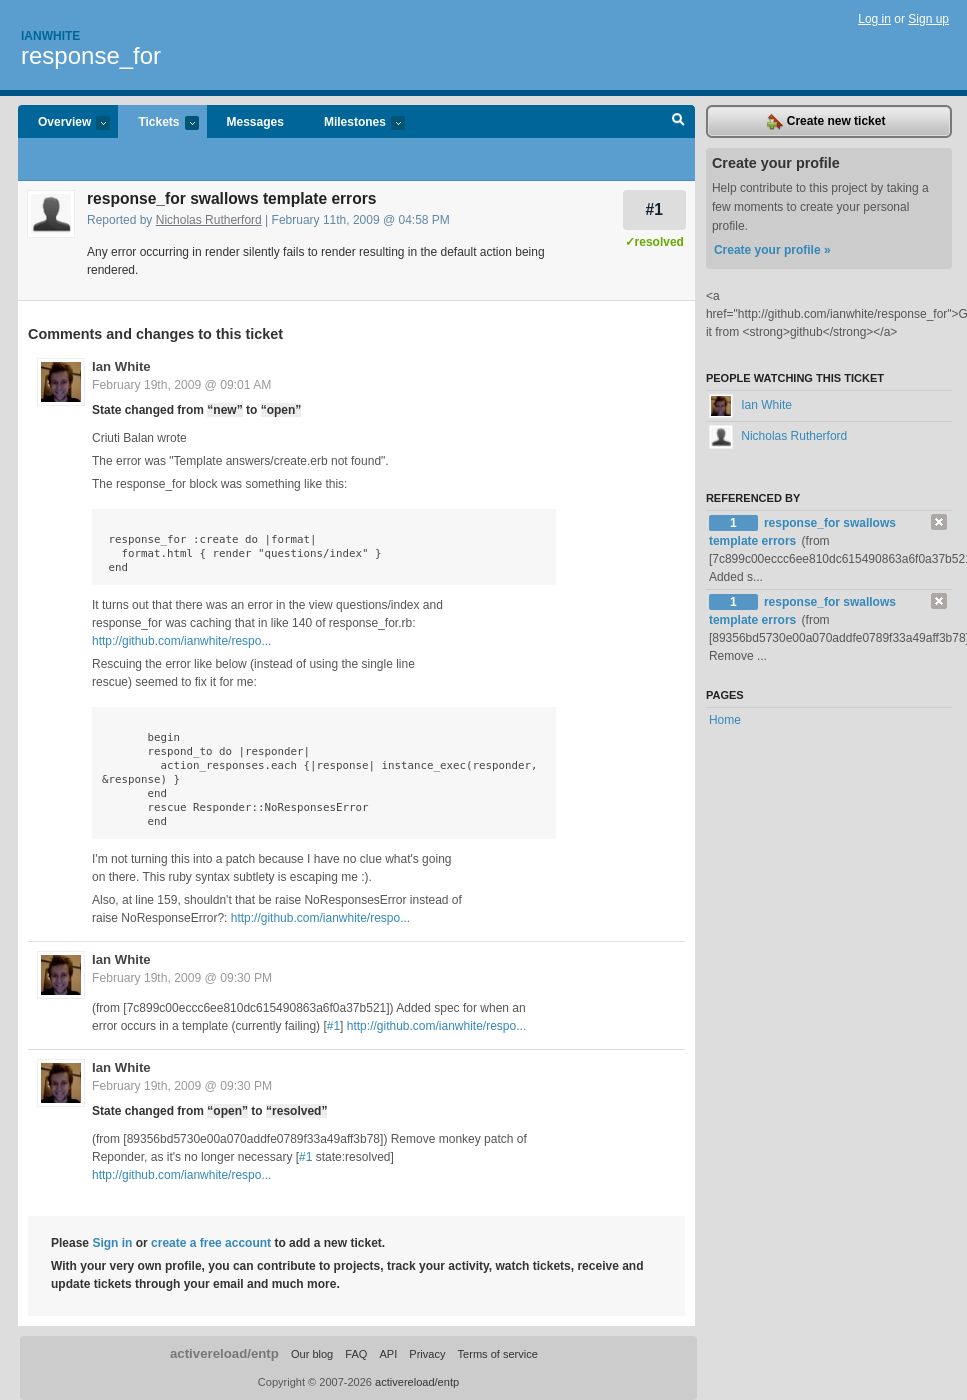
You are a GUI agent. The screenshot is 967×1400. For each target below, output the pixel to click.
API (388, 1354)
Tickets (158, 123)
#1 (654, 209)
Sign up (928, 19)
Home (725, 720)
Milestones (354, 123)
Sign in (112, 1243)
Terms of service (498, 1354)
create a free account (211, 1243)
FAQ (356, 1354)
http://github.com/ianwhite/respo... (181, 641)
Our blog (312, 1354)
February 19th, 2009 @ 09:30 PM (182, 978)
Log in (874, 19)
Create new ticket (826, 122)
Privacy (427, 1354)
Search (678, 122)
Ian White (121, 366)
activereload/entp (224, 1353)
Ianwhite (50, 36)
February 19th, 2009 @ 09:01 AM (181, 385)
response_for (91, 55)
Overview (64, 123)
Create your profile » (772, 250)
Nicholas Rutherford (209, 220)
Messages (255, 122)
